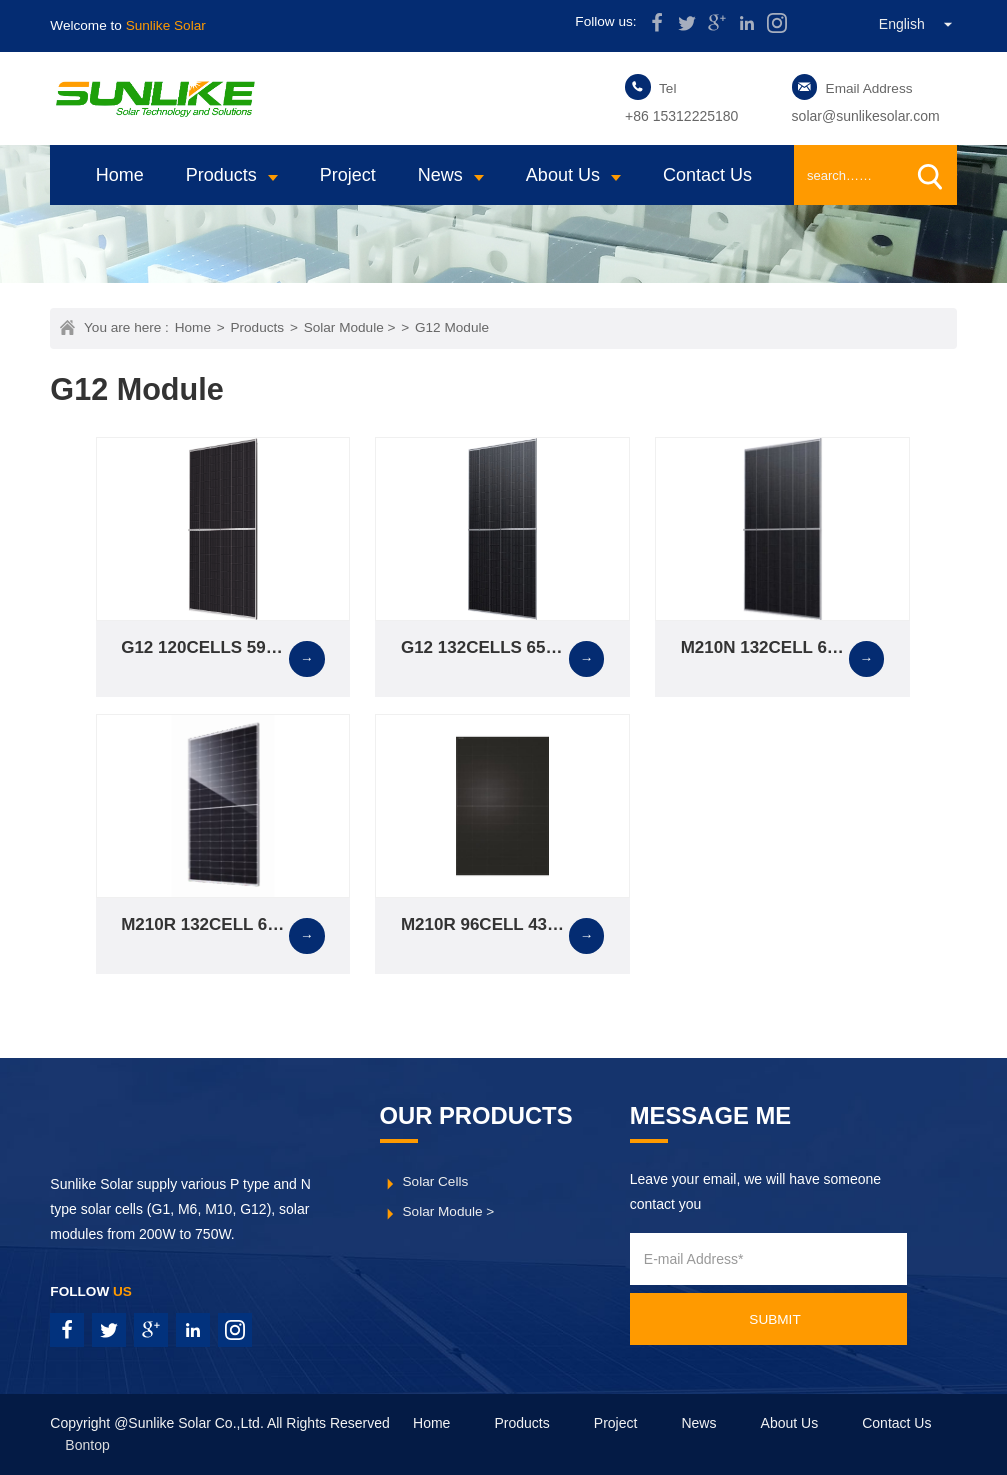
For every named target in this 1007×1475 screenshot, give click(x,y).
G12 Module (452, 327)
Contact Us (707, 175)
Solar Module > (350, 327)
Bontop (87, 1445)
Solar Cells (436, 1181)
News (440, 175)
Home (120, 175)
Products (221, 175)
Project (348, 175)
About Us (563, 175)
